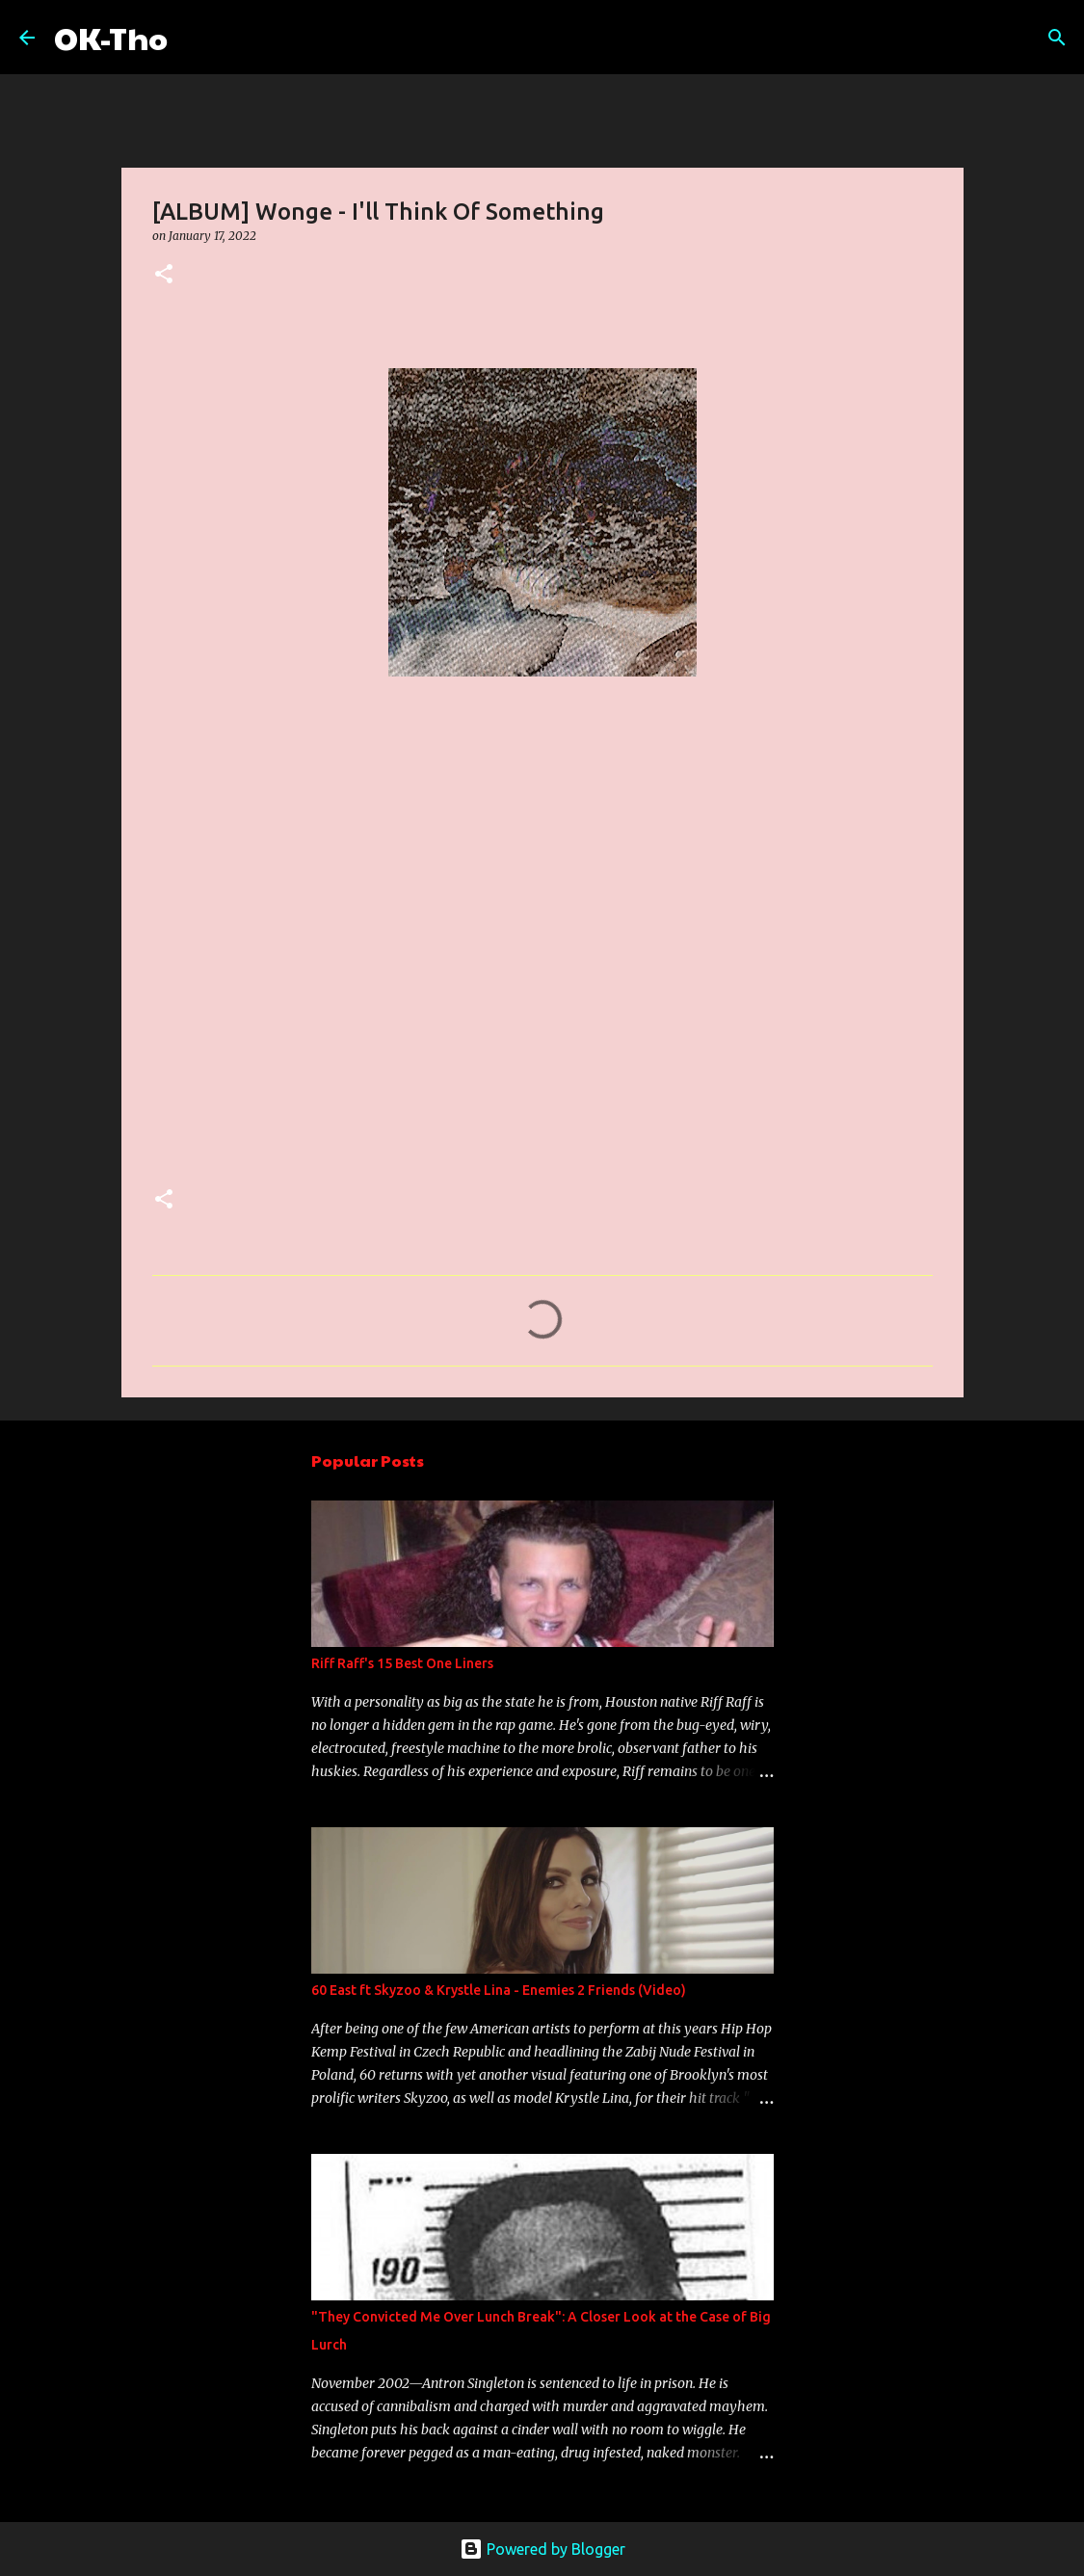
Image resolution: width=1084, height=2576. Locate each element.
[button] (163, 275)
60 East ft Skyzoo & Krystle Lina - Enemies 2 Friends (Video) (498, 1990)
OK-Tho (111, 37)
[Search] (194, 37)
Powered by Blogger (542, 2549)
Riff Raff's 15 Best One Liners (402, 1663)
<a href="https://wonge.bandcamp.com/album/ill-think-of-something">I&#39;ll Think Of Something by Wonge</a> (320, 930)
